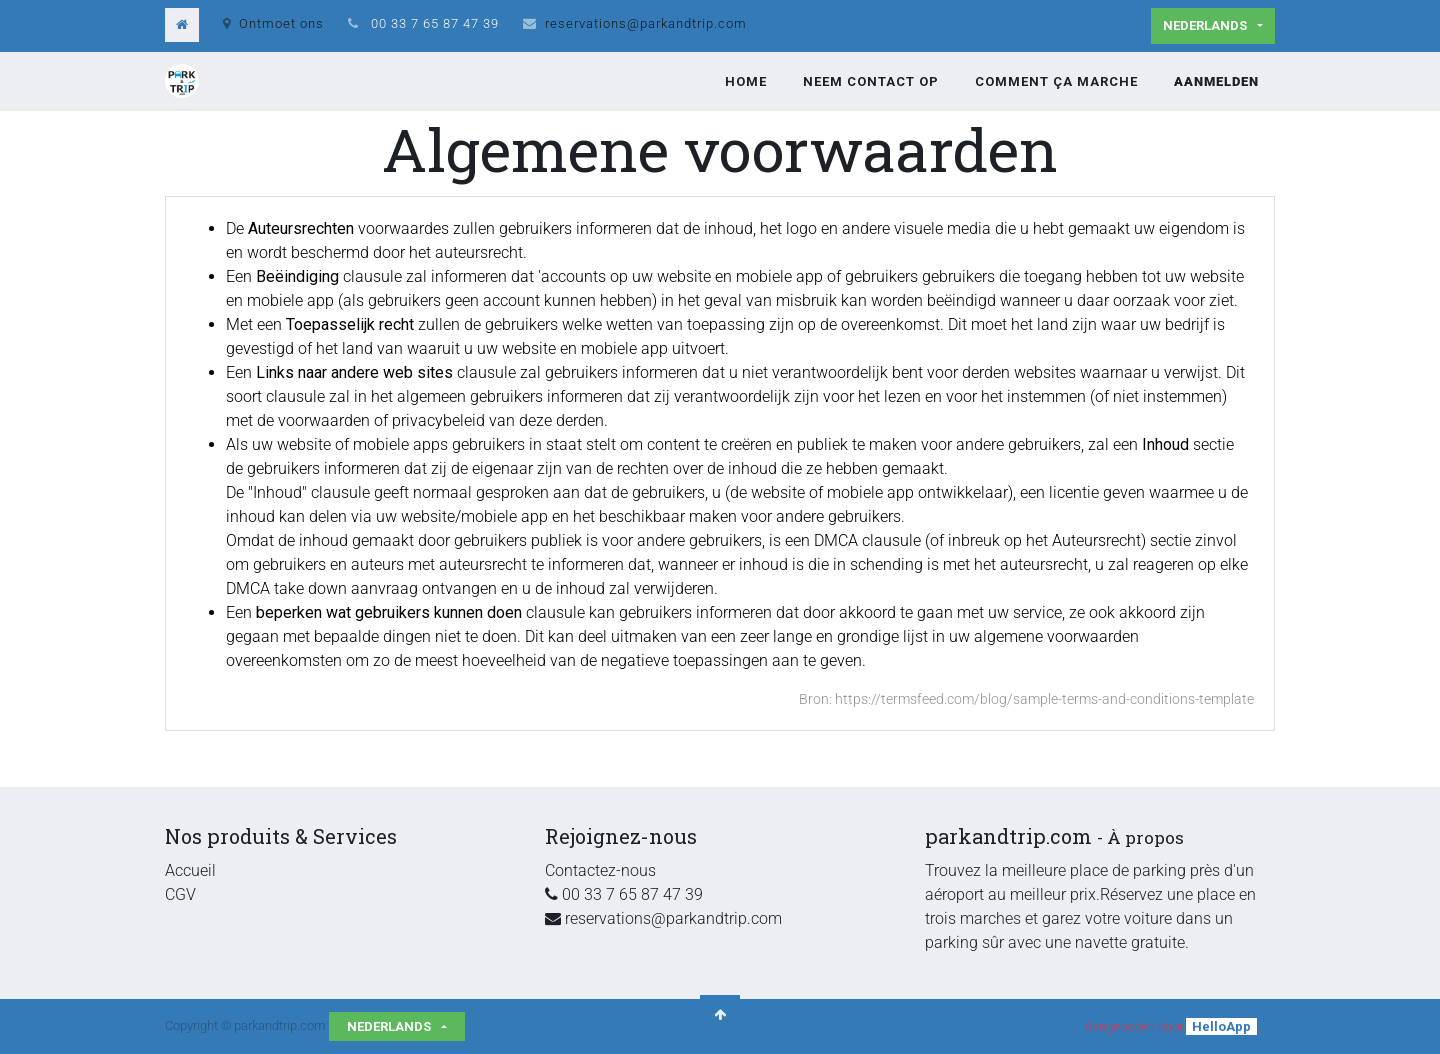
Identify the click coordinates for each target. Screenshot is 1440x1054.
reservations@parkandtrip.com (646, 23)
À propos (1145, 837)
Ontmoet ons (273, 23)
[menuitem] (746, 82)
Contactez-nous (600, 870)
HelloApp (1221, 1026)
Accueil (190, 870)
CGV (180, 894)
